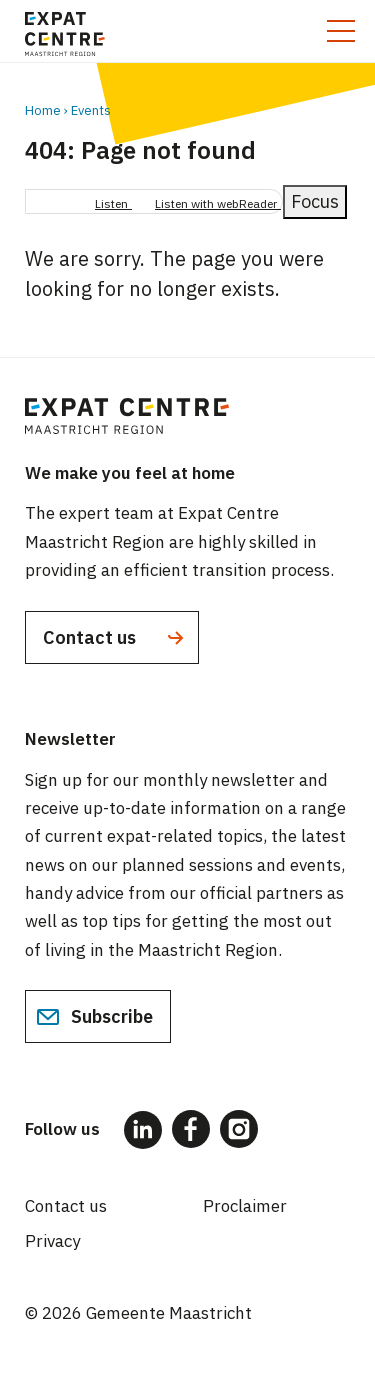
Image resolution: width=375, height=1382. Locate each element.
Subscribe (94, 1017)
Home (43, 110)
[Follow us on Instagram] (239, 1129)
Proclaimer (245, 1206)
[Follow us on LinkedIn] (143, 1129)
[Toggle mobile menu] (341, 31)
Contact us (115, 638)
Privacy (52, 1241)
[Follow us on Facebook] (191, 1129)
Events (91, 110)
